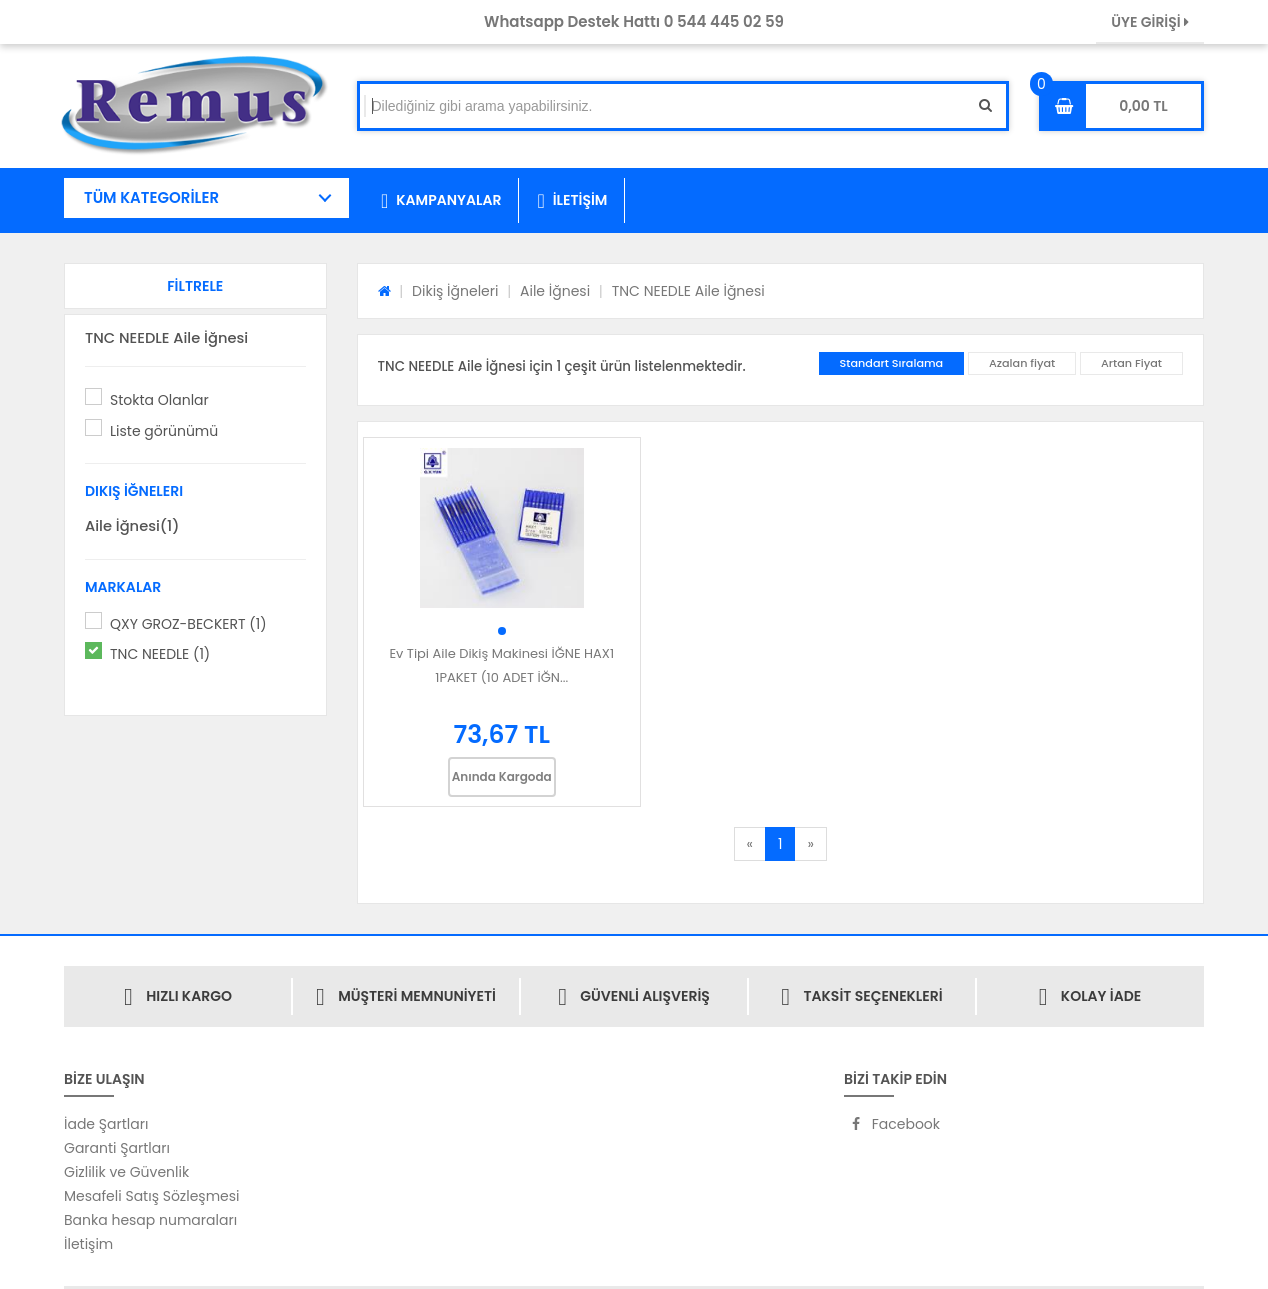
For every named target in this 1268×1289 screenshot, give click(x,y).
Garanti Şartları (117, 1148)
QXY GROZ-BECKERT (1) (188, 624)
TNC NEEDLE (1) (160, 654)
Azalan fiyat (1022, 363)
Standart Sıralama (892, 363)
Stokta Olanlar (159, 400)
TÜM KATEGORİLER (151, 197)
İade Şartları (106, 1124)
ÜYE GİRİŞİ (1150, 22)
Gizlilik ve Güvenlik (126, 1172)
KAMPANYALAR (441, 201)
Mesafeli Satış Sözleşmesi (152, 1196)
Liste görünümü (164, 431)
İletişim (88, 1244)
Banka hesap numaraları (150, 1220)
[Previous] (750, 844)
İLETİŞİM (572, 201)
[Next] (810, 844)
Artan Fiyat (1131, 363)
